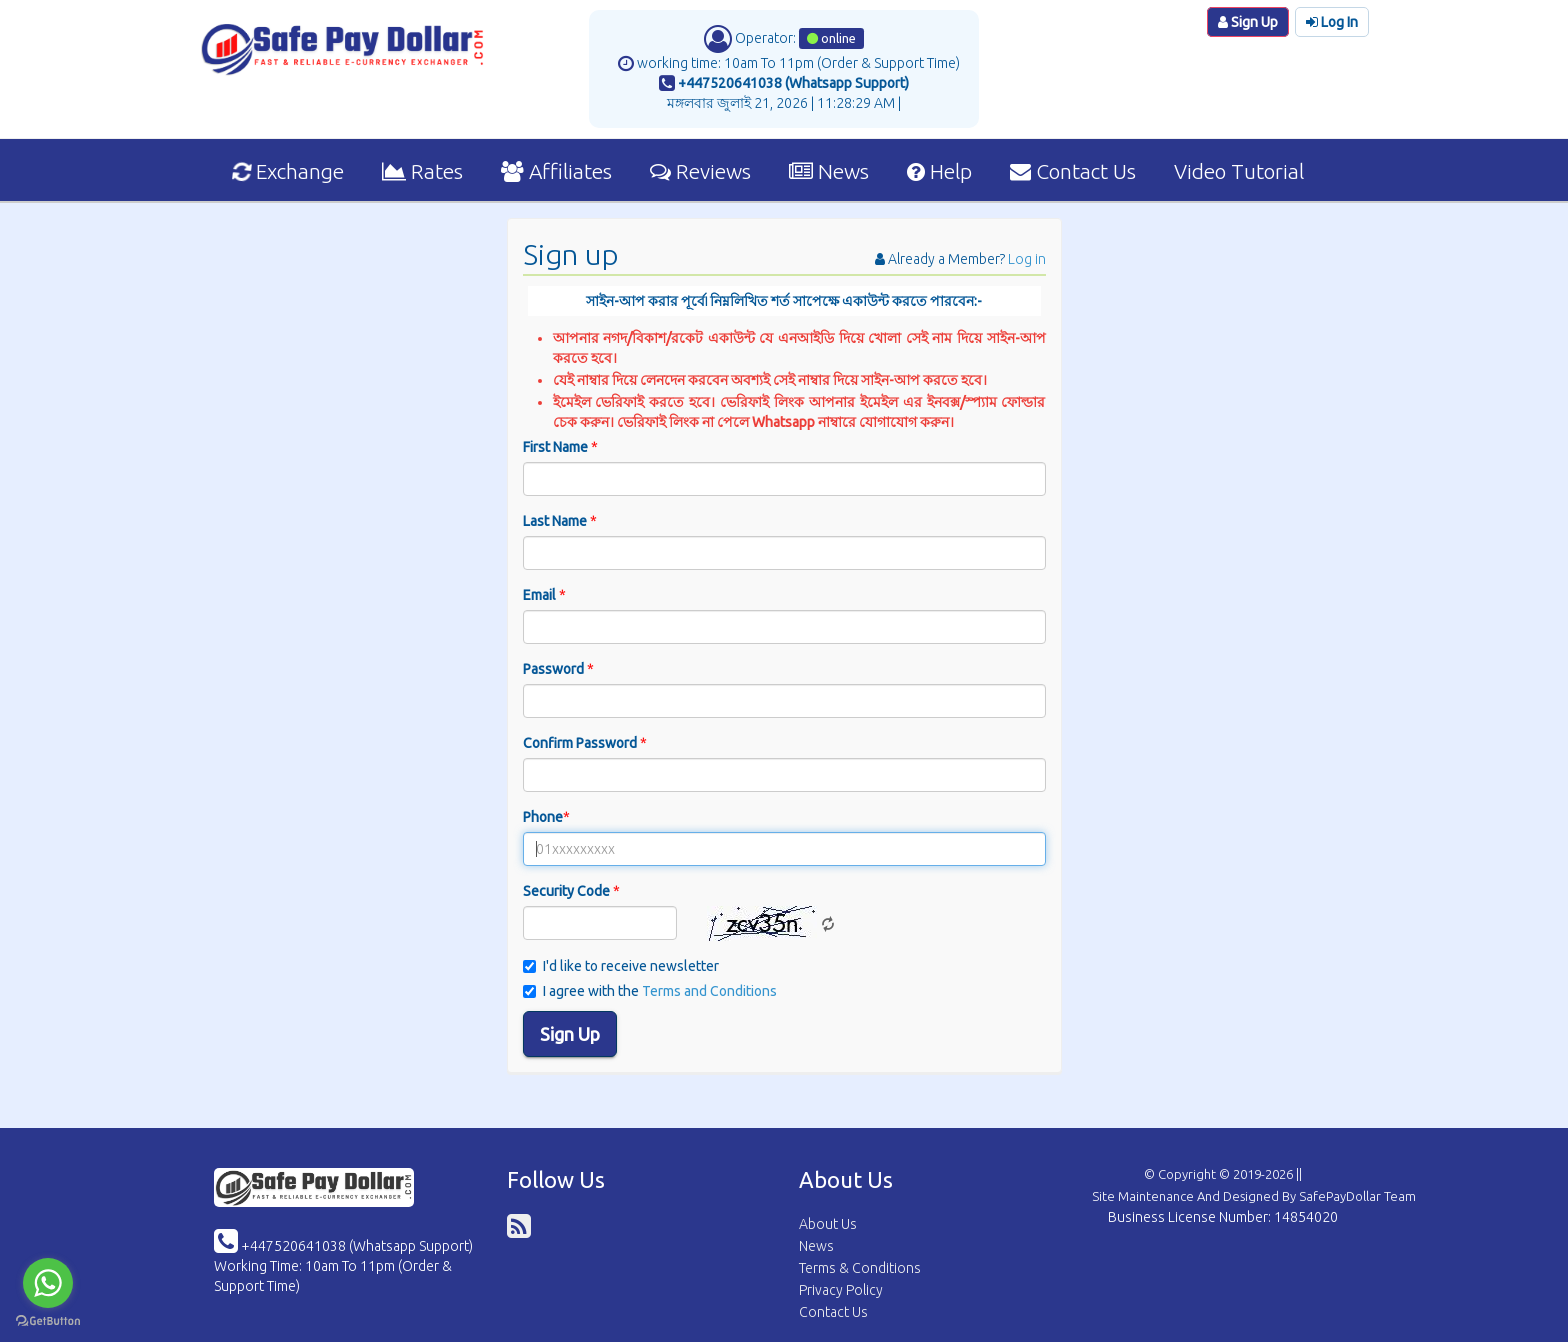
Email (544, 595)
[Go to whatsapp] (48, 1283)
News (829, 171)
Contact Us (1073, 171)
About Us (828, 1224)
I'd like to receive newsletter (621, 966)
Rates (422, 171)
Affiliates (556, 171)
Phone (546, 817)
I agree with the (650, 991)
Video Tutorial (1239, 171)
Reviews (700, 171)
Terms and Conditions (709, 991)
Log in (1027, 259)
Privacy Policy (841, 1290)
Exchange (288, 171)
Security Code (571, 891)
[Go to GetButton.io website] (48, 1321)
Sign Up (1248, 22)
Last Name (560, 521)
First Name (560, 447)
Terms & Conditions (860, 1268)
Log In (1332, 22)
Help (939, 171)
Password (558, 669)
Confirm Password (585, 743)
